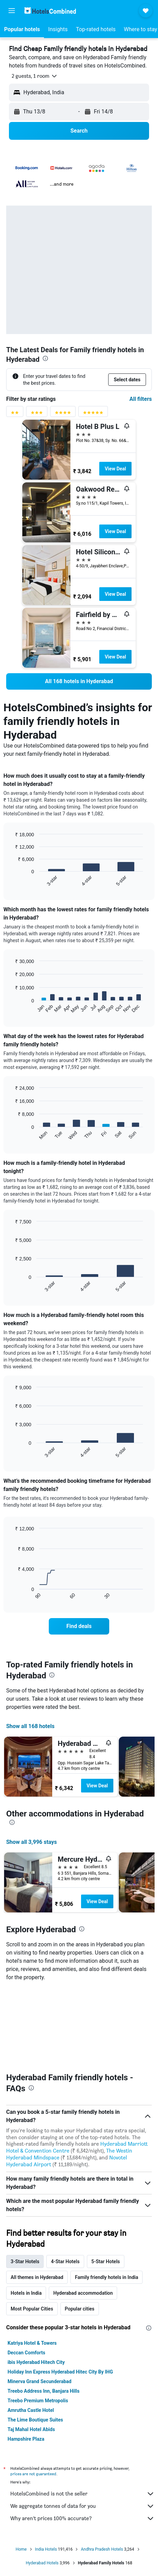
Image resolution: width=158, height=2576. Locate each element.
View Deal (115, 468)
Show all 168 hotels (30, 1726)
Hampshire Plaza (26, 2359)
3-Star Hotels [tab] (25, 2182)
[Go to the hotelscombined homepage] (50, 10)
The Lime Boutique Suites (35, 2340)
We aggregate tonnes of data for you (82, 2427)
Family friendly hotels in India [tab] (106, 2198)
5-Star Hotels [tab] (105, 2182)
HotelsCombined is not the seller (82, 2414)
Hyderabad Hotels (42, 2483)
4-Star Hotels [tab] (65, 2182)
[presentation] (45, 358)
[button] (11, 10)
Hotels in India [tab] (26, 2213)
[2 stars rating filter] (15, 414)
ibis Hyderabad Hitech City (36, 2282)
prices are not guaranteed (33, 2394)
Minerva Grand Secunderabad (39, 2302)
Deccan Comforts (26, 2273)
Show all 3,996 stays (31, 1842)
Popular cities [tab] (79, 2229)
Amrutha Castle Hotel (31, 2330)
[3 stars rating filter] (37, 414)
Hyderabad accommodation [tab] (83, 2213)
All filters (140, 399)
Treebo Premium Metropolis (38, 2321)
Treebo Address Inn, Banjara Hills (43, 2311)
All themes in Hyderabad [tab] (37, 2198)
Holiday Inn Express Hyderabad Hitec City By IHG (60, 2292)
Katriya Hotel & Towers (32, 2263)
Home (20, 2469)
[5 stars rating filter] (93, 414)
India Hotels (46, 2469)
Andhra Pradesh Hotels (102, 2469)
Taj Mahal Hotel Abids (31, 2350)
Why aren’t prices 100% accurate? (82, 2439)
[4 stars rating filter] (63, 414)
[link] (79, 681)
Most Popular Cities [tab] (32, 2229)
